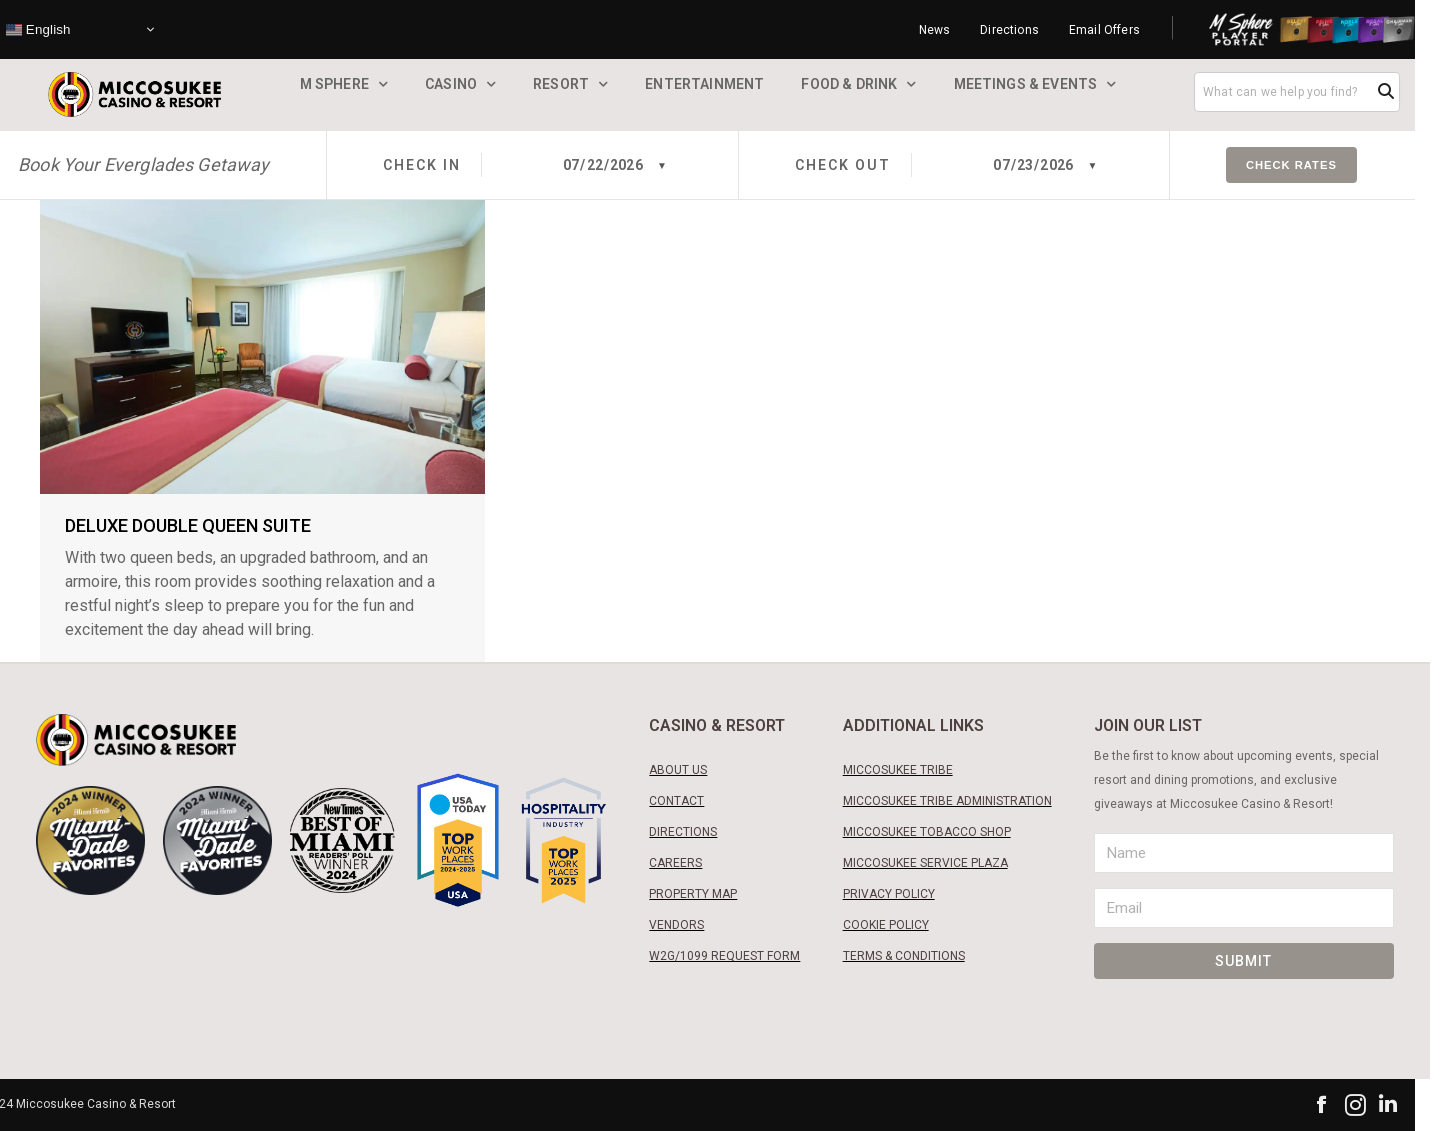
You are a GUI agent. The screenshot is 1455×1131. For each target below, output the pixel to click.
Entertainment (704, 84)
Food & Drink (849, 84)
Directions (1009, 30)
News (935, 30)
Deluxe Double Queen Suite (188, 525)
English (38, 29)
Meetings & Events (1026, 84)
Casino (451, 84)
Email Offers (1104, 30)
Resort (561, 84)
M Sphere (334, 84)
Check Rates (1291, 165)
